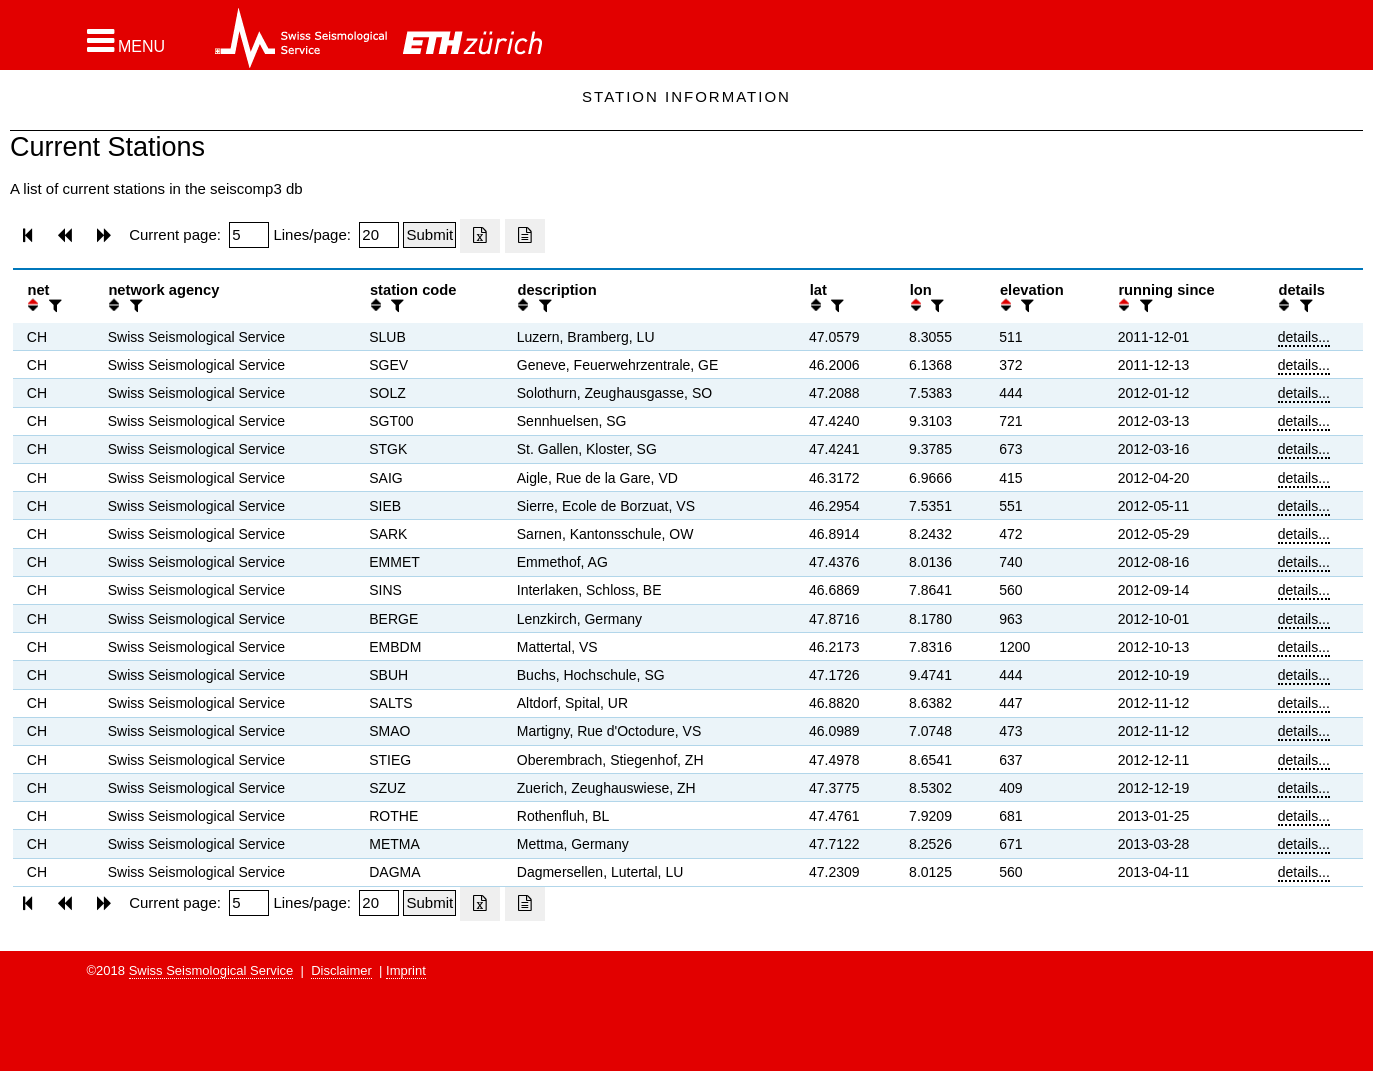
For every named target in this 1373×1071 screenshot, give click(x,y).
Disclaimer (341, 970)
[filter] (53, 305)
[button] (126, 41)
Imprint (406, 970)
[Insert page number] (249, 235)
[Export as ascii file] (525, 236)
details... (1304, 337)
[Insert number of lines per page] (379, 235)
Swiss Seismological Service (211, 970)
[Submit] (429, 235)
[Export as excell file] (480, 236)
